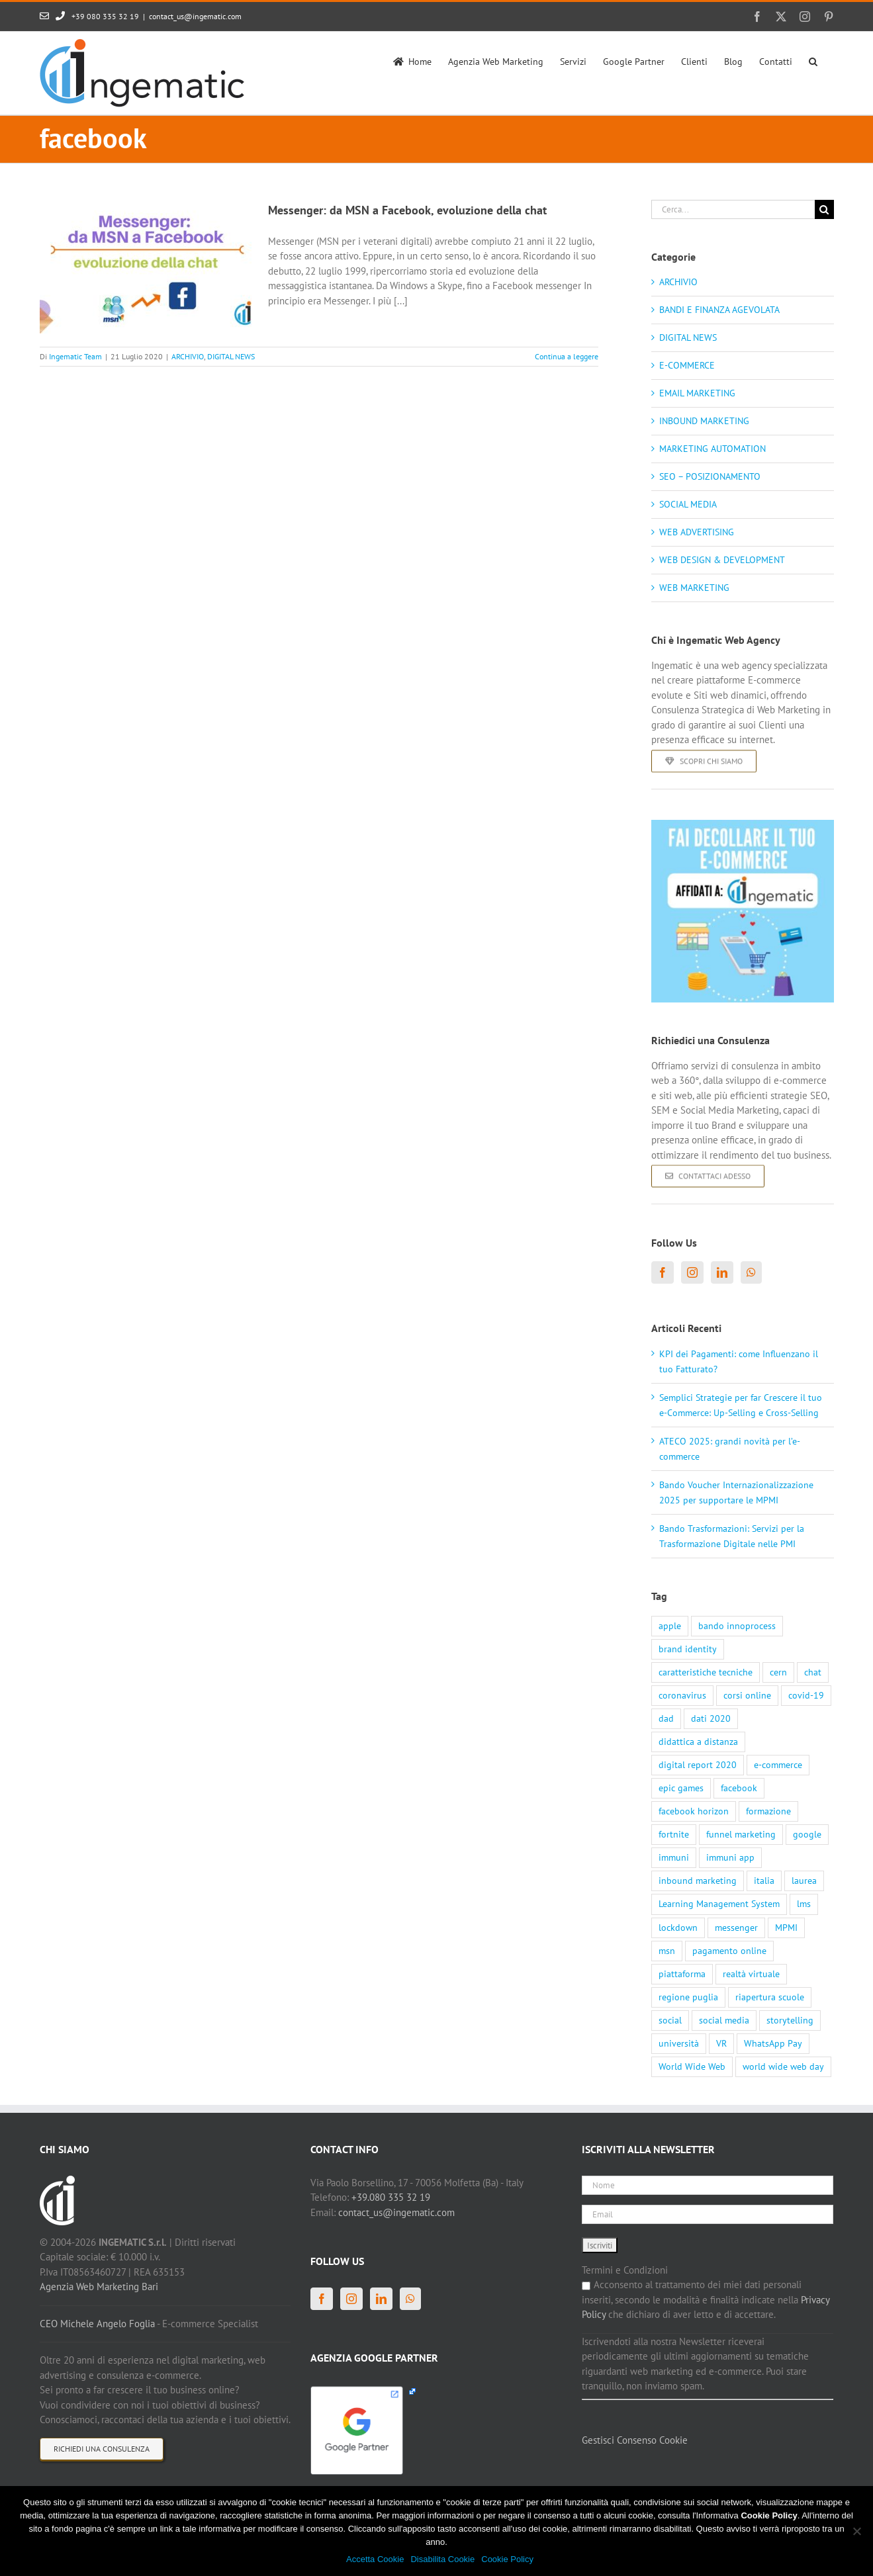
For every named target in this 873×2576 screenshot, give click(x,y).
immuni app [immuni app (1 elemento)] (730, 1857)
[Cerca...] (733, 209)
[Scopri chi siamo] (704, 920)
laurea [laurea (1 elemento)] (804, 1881)
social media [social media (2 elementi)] (724, 2020)
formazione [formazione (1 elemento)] (768, 1811)
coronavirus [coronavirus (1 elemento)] (682, 1695)
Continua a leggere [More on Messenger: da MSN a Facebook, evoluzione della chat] (566, 356)
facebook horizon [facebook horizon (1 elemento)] (694, 1811)
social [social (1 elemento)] (670, 2020)
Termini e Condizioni (625, 2270)
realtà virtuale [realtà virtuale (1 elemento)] (751, 1974)
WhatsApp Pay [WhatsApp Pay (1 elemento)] (773, 2043)
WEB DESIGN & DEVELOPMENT (722, 560)
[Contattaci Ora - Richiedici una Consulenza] (707, 1335)
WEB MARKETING (694, 588)
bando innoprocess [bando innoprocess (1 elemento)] (737, 1626)
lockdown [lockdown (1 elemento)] (678, 1927)
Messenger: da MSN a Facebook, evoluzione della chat (407, 210)
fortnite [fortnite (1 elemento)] (674, 1834)
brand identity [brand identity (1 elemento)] (688, 1649)
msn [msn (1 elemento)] (667, 1951)
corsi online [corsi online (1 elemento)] (747, 1695)
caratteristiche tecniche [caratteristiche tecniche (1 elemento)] (706, 1672)
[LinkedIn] (722, 1272)
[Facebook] (662, 1272)
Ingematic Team (75, 356)
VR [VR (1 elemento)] (721, 2043)
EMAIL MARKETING (697, 393)
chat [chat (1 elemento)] (812, 1672)
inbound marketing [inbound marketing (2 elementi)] (698, 1881)
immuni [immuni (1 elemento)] (674, 1857)
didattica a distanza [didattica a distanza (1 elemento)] (698, 1742)
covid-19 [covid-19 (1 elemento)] (806, 1695)
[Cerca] (824, 209)
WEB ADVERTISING (696, 532)
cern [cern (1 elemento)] (778, 1672)
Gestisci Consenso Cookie (635, 2440)
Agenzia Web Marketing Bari (99, 2286)
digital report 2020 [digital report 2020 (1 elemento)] (698, 1765)
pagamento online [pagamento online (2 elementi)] (729, 1951)
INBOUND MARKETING (704, 421)
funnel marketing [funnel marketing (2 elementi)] (741, 1834)
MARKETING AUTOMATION (712, 449)
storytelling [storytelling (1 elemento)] (789, 2020)
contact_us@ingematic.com (195, 16)
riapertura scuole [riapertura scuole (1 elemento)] (769, 1997)
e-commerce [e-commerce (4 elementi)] (778, 1765)
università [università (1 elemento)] (679, 2043)
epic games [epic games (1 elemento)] (681, 1788)
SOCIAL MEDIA (688, 504)
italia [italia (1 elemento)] (764, 1881)
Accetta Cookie (375, 2559)
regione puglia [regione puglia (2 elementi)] (688, 1997)
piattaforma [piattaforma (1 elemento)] (682, 1974)
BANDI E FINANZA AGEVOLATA (719, 310)
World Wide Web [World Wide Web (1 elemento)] (692, 2066)
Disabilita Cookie (442, 2559)
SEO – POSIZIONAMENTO (709, 476)
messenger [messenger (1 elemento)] (736, 1927)
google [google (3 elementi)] (807, 1834)
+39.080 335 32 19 (390, 2197)
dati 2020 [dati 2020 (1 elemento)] (711, 1718)
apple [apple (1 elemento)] (670, 1626)
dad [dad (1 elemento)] (666, 1718)
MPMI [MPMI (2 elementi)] (786, 1927)
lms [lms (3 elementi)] (804, 1904)
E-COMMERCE (687, 365)
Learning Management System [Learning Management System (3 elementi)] (719, 1904)
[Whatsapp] (751, 1272)
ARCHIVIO (187, 356)
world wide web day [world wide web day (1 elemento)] (783, 2066)
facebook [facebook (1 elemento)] (739, 1788)
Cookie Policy (507, 2559)
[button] (813, 60)
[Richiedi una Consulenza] (101, 2449)
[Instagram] (692, 1272)
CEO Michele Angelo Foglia (97, 2323)
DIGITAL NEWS (231, 356)
